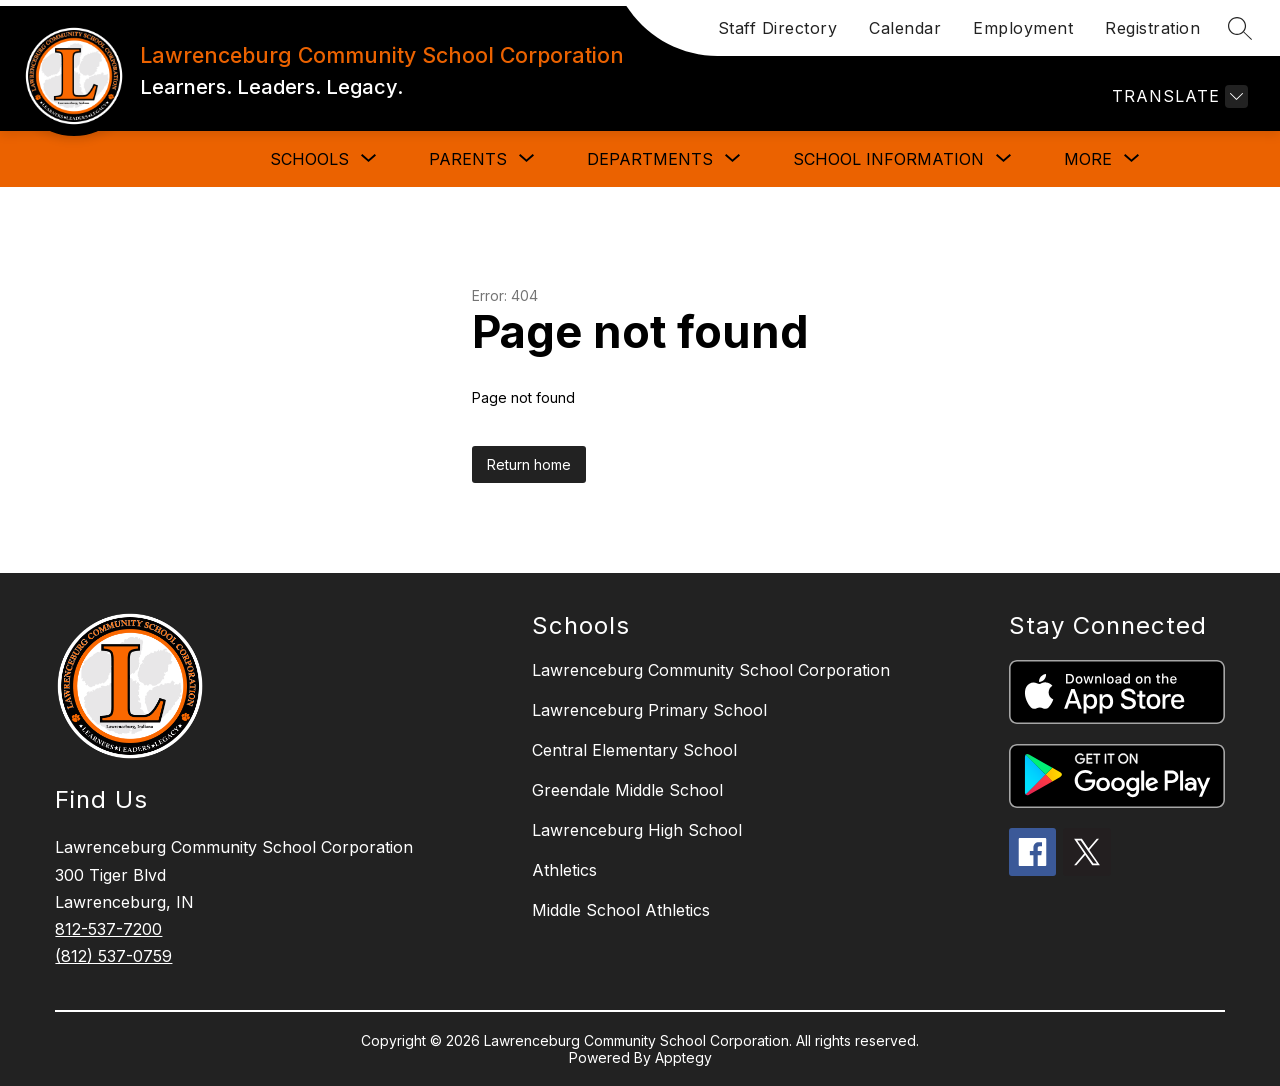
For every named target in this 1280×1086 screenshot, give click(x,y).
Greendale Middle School (627, 790)
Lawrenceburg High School (637, 830)
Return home (529, 464)
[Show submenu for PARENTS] (468, 159)
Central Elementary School (634, 750)
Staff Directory (778, 28)
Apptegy (683, 1057)
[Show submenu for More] (1088, 159)
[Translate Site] (1177, 96)
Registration (1152, 28)
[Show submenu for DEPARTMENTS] (650, 159)
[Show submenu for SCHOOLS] (309, 159)
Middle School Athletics (621, 910)
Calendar (905, 28)
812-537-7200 (108, 929)
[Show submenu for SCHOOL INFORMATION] (888, 159)
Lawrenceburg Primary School (649, 710)
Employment (1023, 28)
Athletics (564, 870)
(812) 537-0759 (113, 956)
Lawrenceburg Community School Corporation (711, 670)
